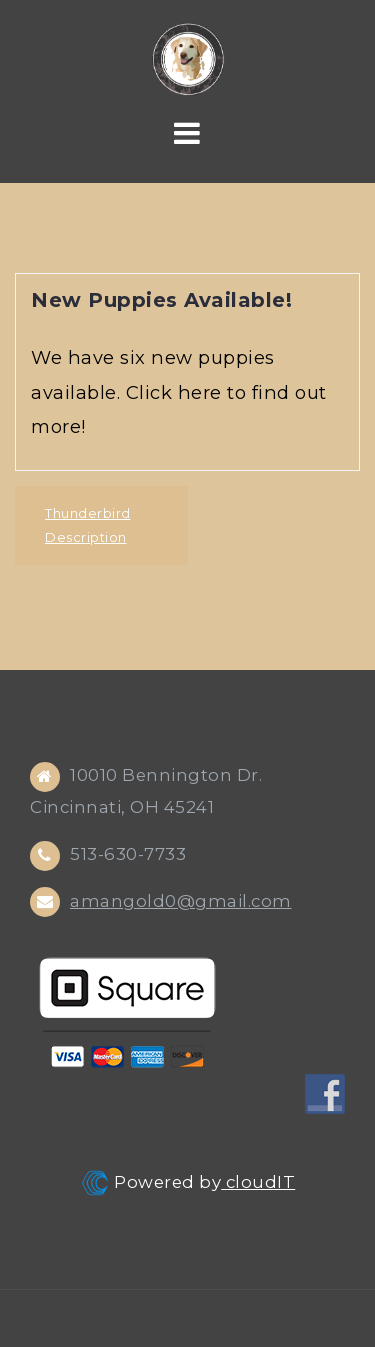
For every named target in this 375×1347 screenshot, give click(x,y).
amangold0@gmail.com (181, 901)
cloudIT (258, 1182)
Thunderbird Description (88, 525)
